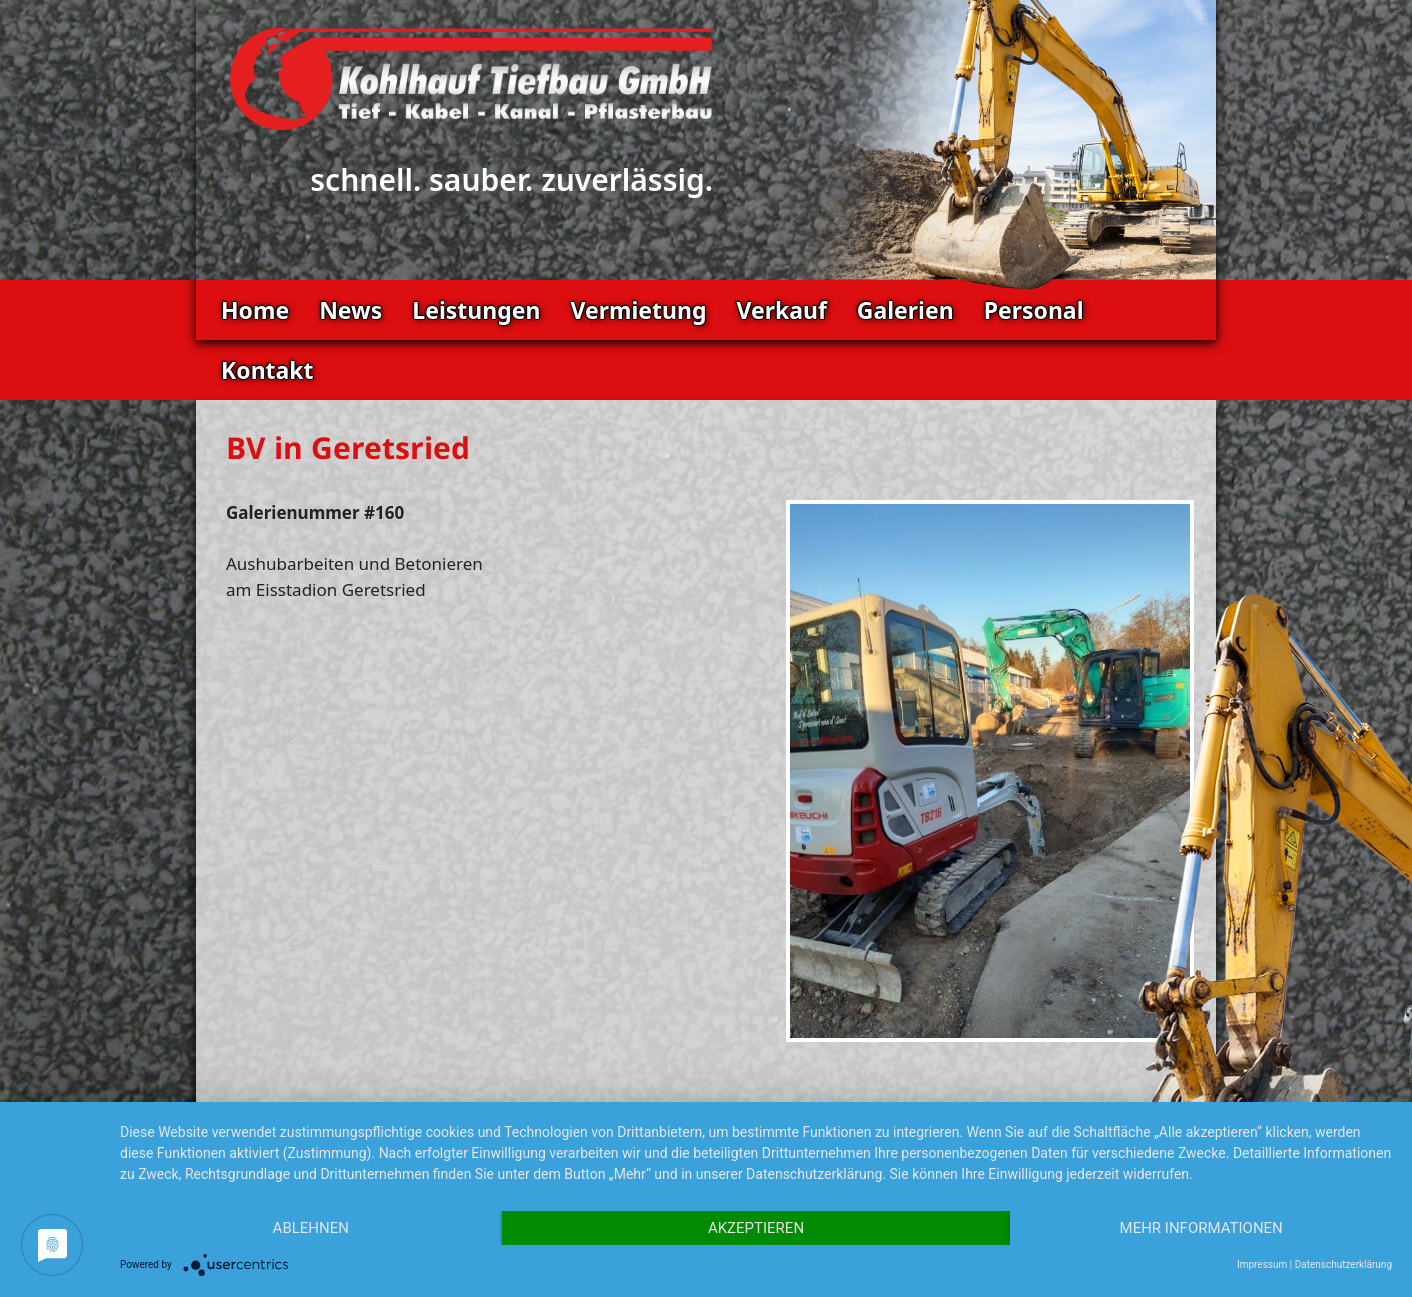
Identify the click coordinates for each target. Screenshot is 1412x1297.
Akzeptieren (756, 1228)
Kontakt (267, 370)
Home (255, 310)
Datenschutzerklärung (1343, 1264)
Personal (1034, 310)
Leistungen (476, 310)
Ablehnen (311, 1228)
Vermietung (638, 310)
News (350, 310)
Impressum (1262, 1264)
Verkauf (781, 310)
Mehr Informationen (1201, 1228)
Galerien (905, 310)
